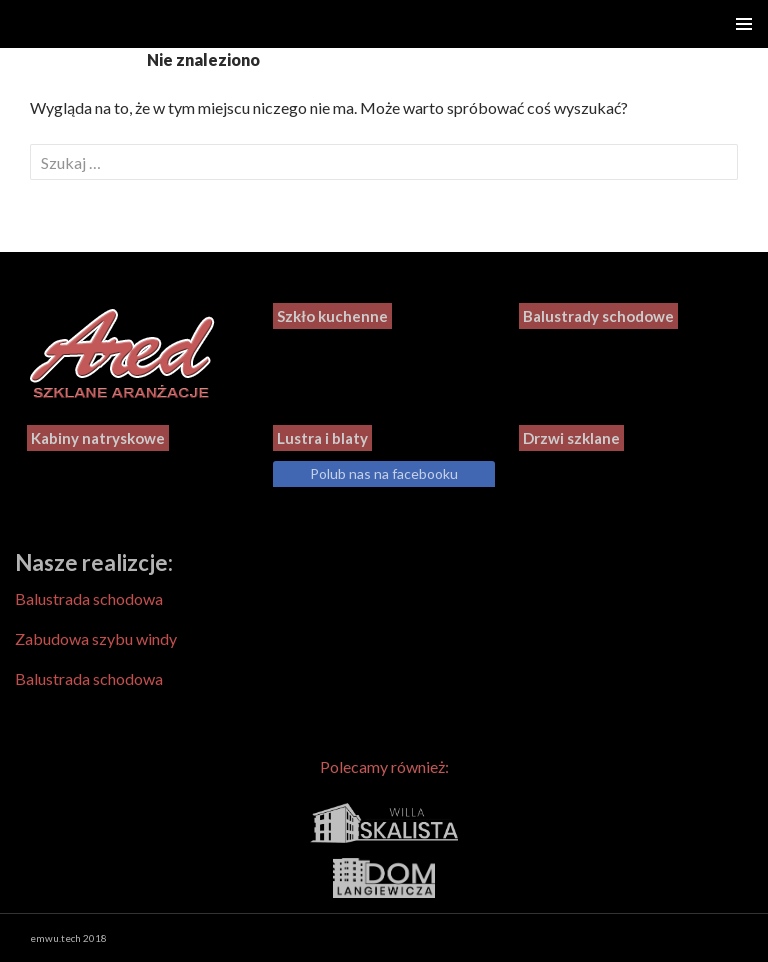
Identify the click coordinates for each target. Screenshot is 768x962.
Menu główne (744, 24)
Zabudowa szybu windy (96, 638)
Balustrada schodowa (89, 598)
